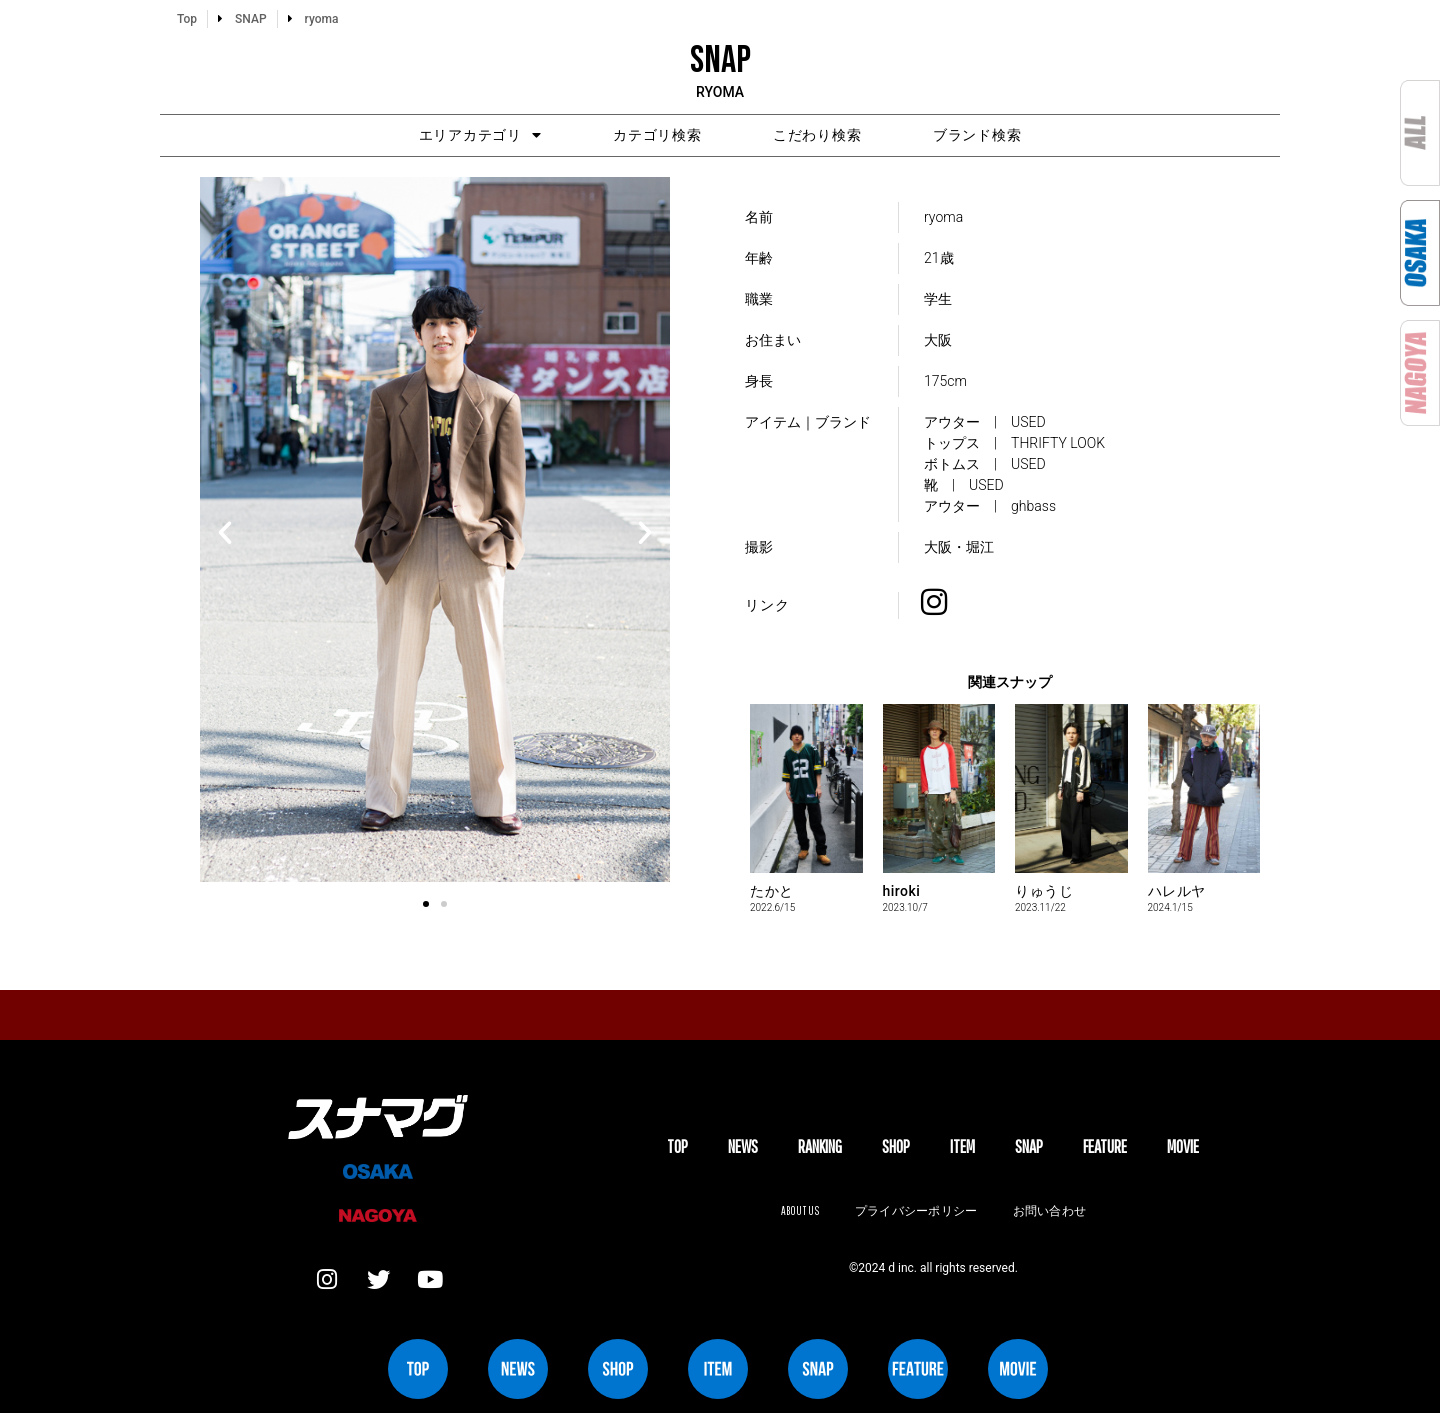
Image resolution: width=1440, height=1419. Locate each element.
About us (797, 1213)
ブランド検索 (1017, 137)
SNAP (1029, 1150)
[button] (225, 536)
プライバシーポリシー (916, 1213)
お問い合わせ (1052, 1213)
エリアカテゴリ (441, 136)
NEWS (743, 1150)
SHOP (896, 1150)
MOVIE (1183, 1150)
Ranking (820, 1150)
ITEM (962, 1150)
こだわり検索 (831, 137)
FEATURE (1105, 1150)
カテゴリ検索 (645, 137)
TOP (677, 1150)
